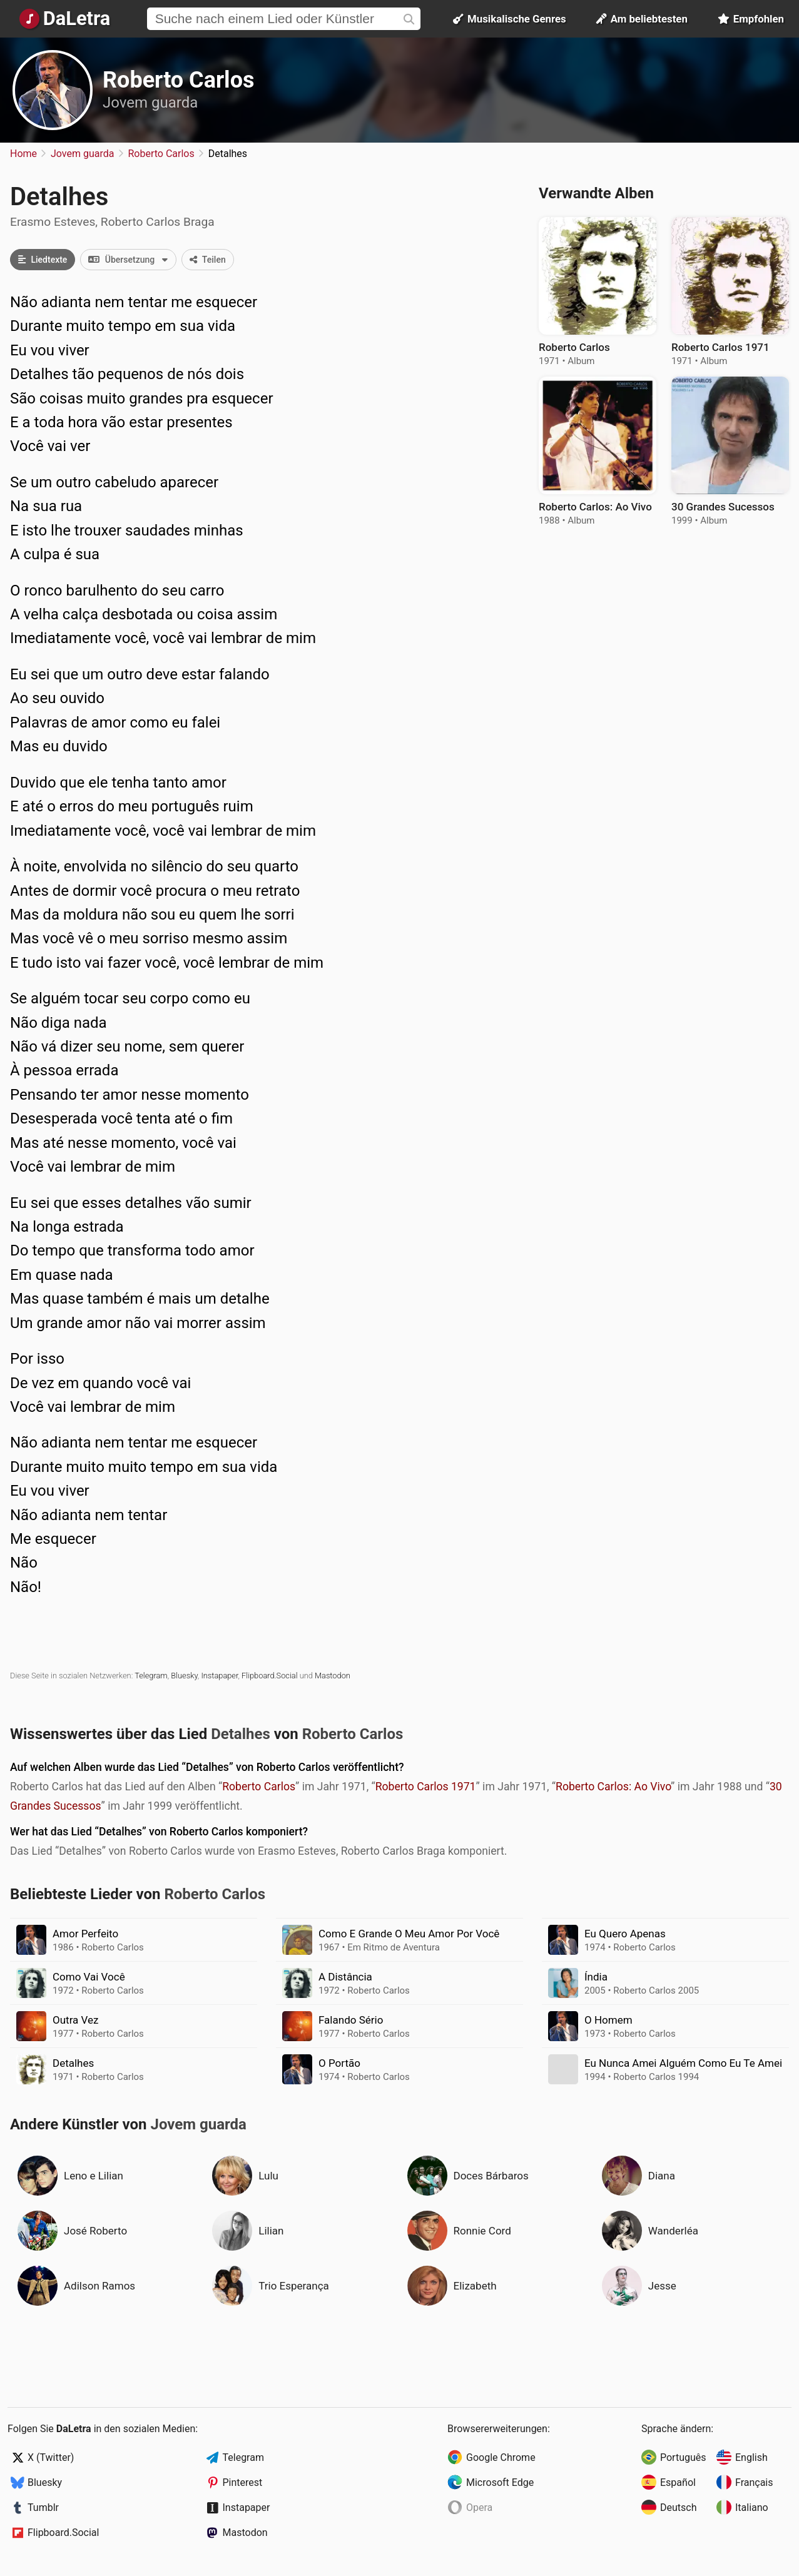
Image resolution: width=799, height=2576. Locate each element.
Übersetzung (131, 259)
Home (23, 154)
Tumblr (43, 2507)
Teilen (208, 260)
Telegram (151, 1675)
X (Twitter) (51, 2457)
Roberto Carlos (178, 80)
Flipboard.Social (269, 1675)
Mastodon (332, 1675)
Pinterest (243, 2482)
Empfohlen (751, 19)
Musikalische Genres (509, 19)
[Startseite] (65, 19)
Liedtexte (42, 260)
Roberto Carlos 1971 (425, 1786)
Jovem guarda (150, 102)
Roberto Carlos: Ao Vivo (613, 1786)
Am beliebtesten (642, 19)
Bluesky (184, 1675)
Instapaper (219, 1675)
